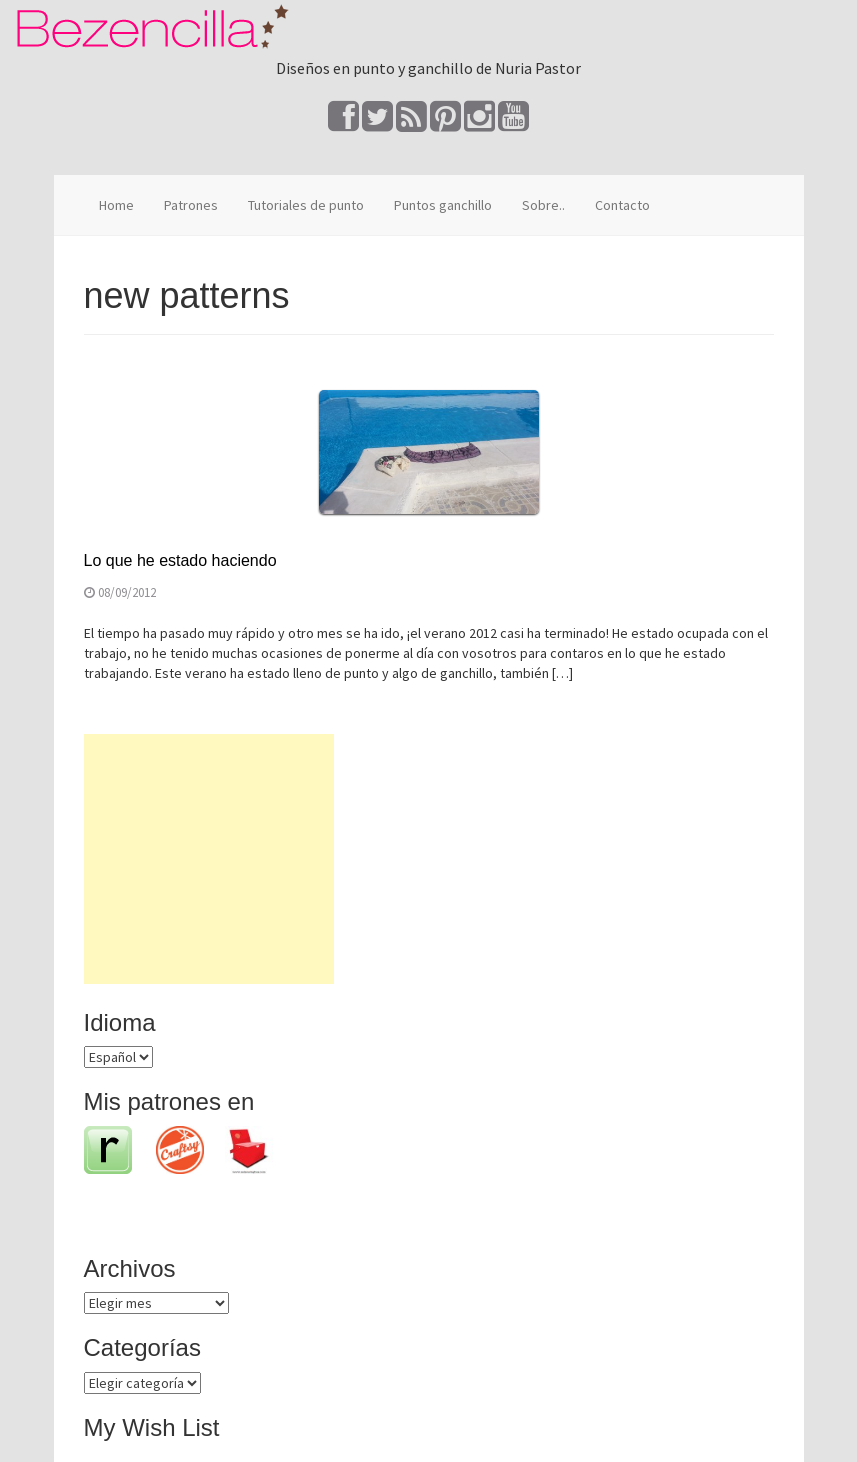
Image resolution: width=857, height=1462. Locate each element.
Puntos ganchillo (443, 205)
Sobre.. (543, 205)
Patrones (191, 205)
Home (116, 205)
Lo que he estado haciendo (180, 560)
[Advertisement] (209, 859)
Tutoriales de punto (306, 205)
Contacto (622, 205)
